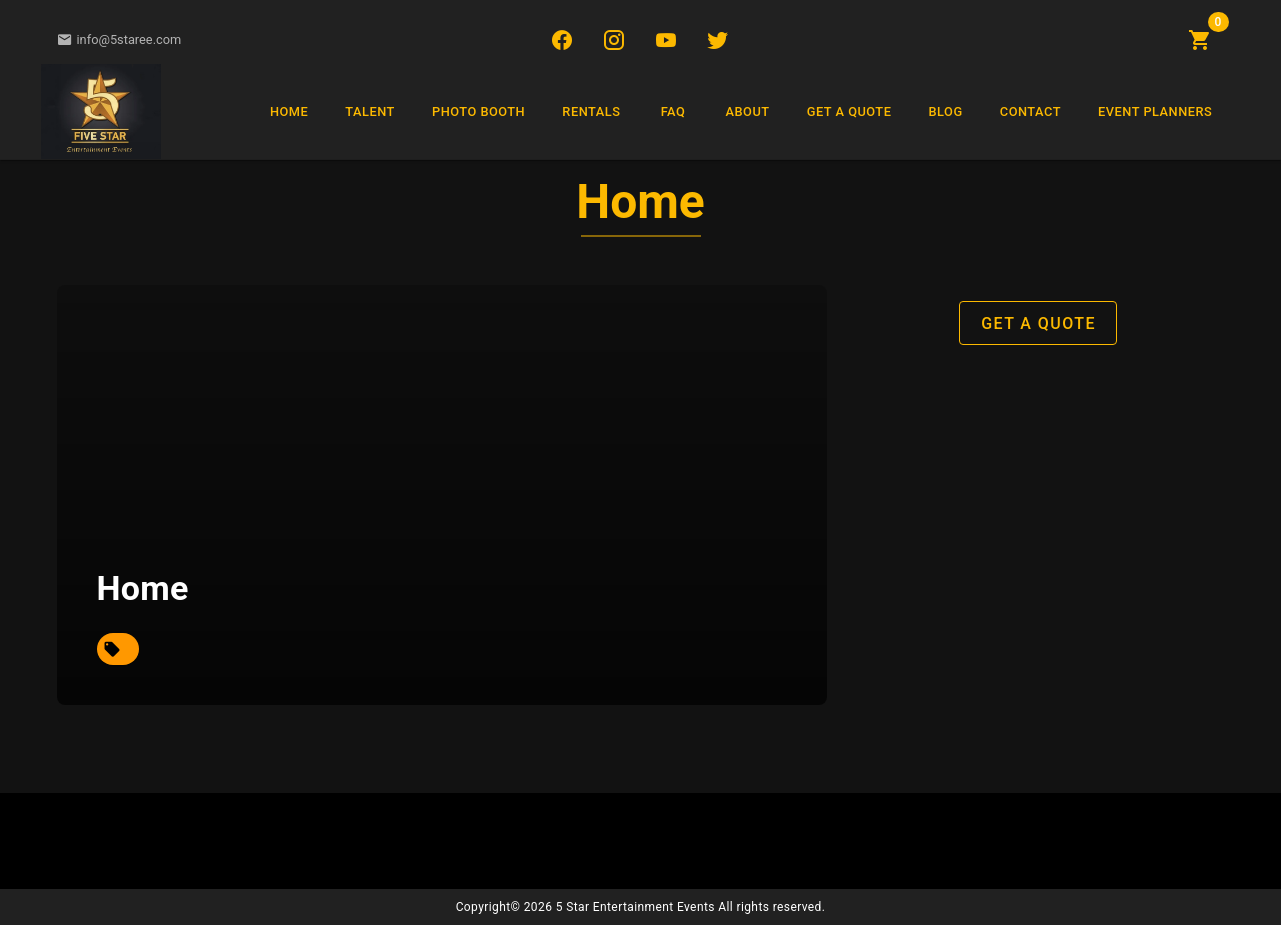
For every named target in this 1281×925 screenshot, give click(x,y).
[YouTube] (666, 40)
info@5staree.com (119, 40)
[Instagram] (614, 40)
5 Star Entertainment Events (635, 907)
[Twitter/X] (718, 40)
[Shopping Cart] (1200, 40)
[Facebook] (562, 40)
